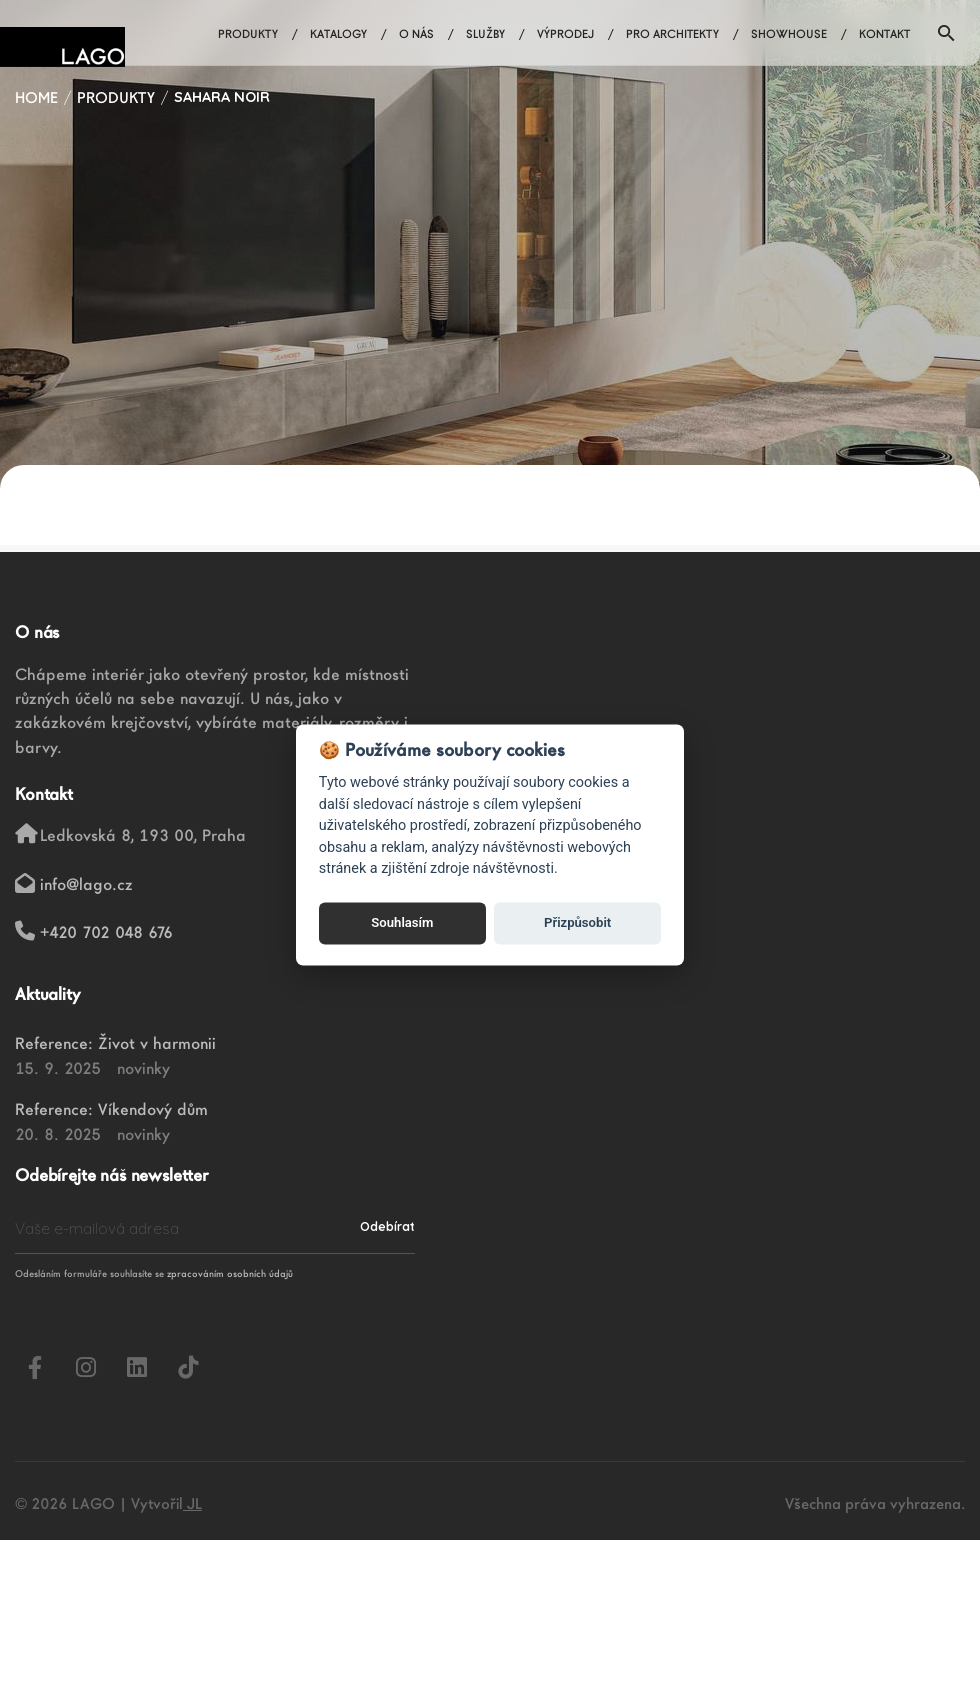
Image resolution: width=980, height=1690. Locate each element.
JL (192, 1503)
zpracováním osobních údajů (230, 1273)
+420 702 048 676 (106, 932)
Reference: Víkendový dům (111, 1109)
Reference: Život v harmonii (115, 1043)
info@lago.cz (86, 884)
